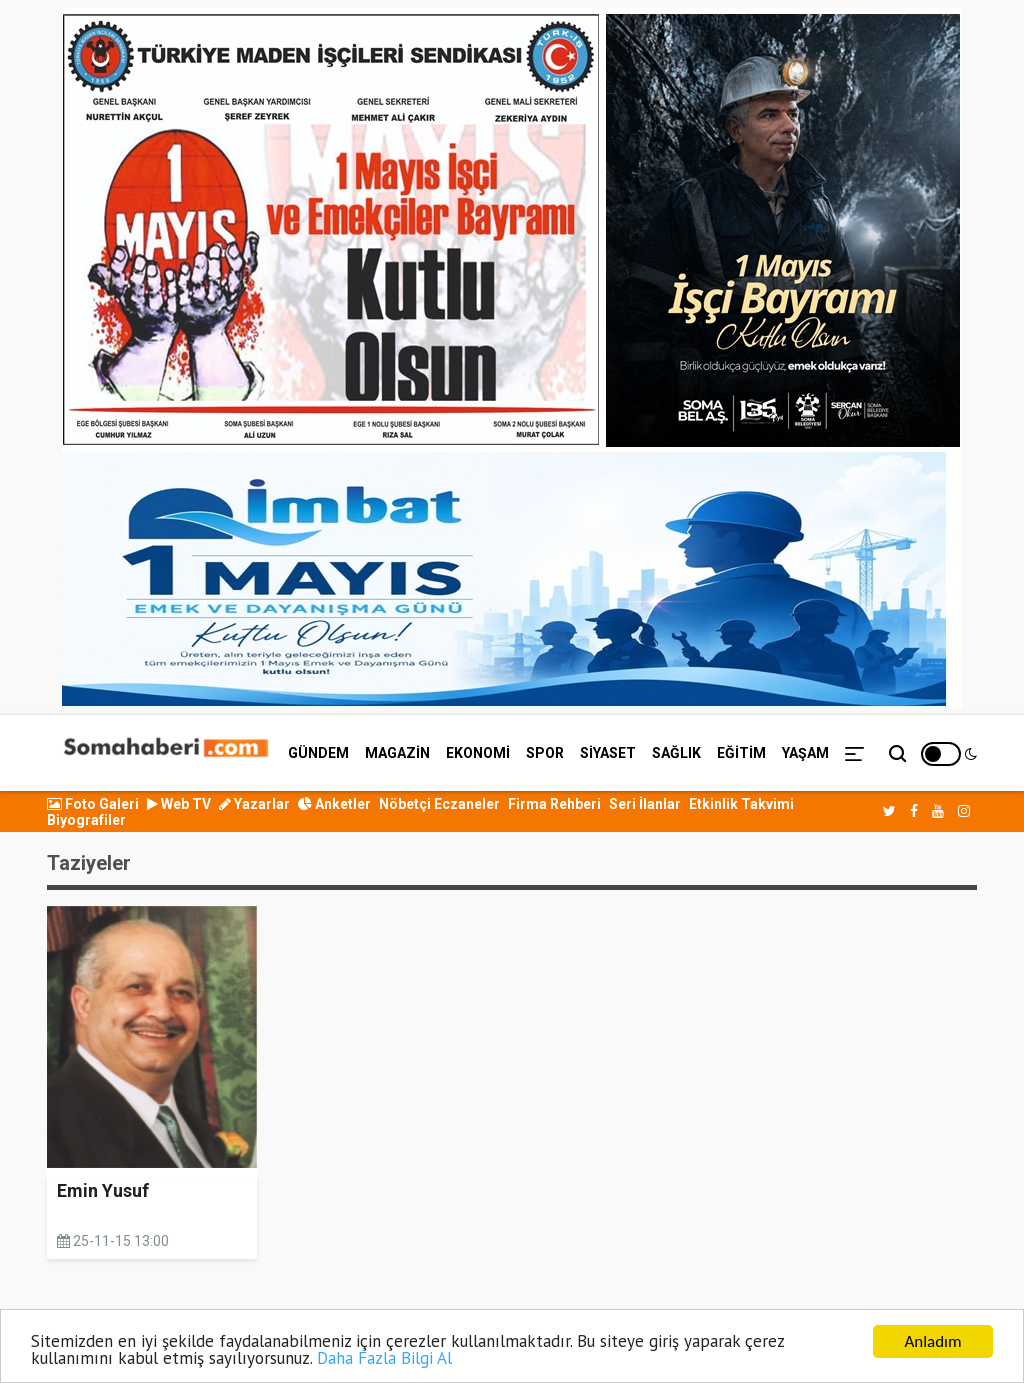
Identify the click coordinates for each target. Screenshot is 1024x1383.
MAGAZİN (397, 753)
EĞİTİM (741, 753)
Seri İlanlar (645, 804)
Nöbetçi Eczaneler (439, 804)
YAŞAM (805, 753)
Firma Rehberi (554, 804)
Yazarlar (254, 804)
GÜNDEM (318, 753)
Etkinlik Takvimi (741, 804)
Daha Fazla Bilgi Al (384, 1361)
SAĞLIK (676, 753)
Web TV (179, 804)
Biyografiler (86, 820)
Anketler (334, 804)
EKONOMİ (478, 753)
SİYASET (608, 753)
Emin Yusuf (103, 1190)
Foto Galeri (93, 804)
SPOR (545, 753)
